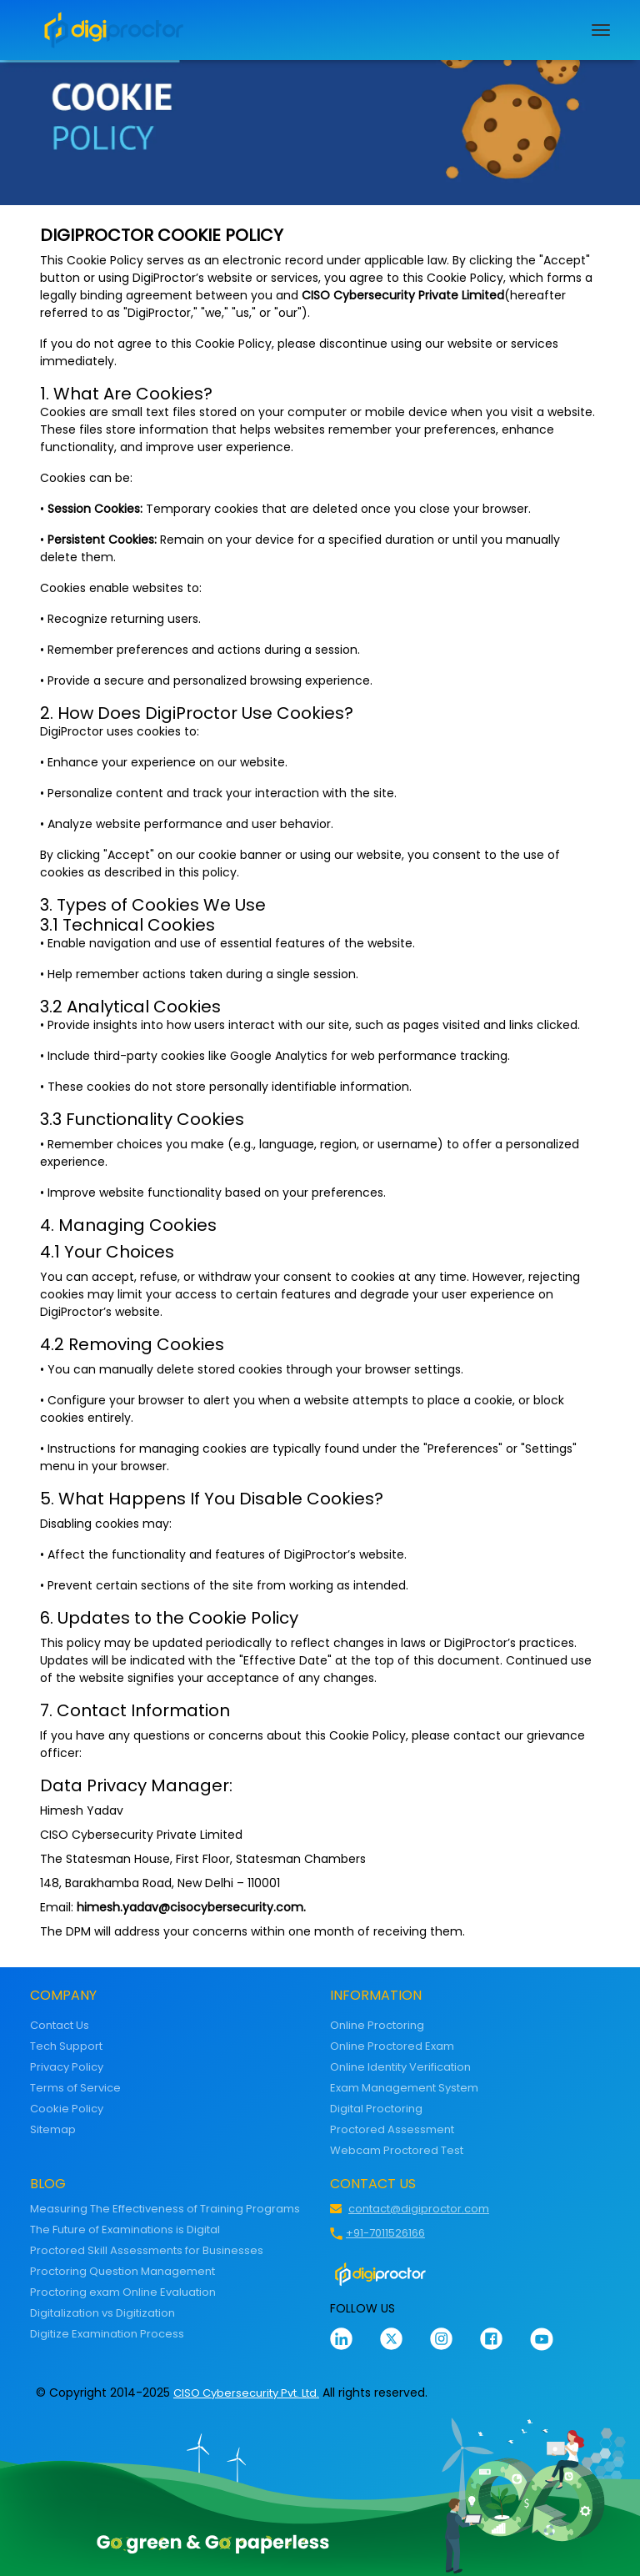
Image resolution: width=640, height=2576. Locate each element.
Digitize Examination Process (107, 2334)
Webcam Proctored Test (396, 2150)
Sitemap (53, 2129)
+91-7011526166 (385, 2233)
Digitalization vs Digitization (102, 2313)
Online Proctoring (377, 2025)
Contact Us (59, 2025)
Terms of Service (75, 2088)
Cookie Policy (66, 2109)
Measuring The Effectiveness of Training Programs (165, 2209)
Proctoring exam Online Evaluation (123, 2292)
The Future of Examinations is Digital (125, 2229)
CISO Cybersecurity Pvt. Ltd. (246, 2393)
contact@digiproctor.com (418, 2209)
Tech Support (66, 2046)
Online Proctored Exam (392, 2046)
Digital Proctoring (376, 2109)
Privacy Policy (66, 2067)
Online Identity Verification (400, 2067)
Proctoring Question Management (122, 2271)
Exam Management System (404, 2088)
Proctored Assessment (392, 2129)
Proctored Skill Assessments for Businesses (146, 2250)
